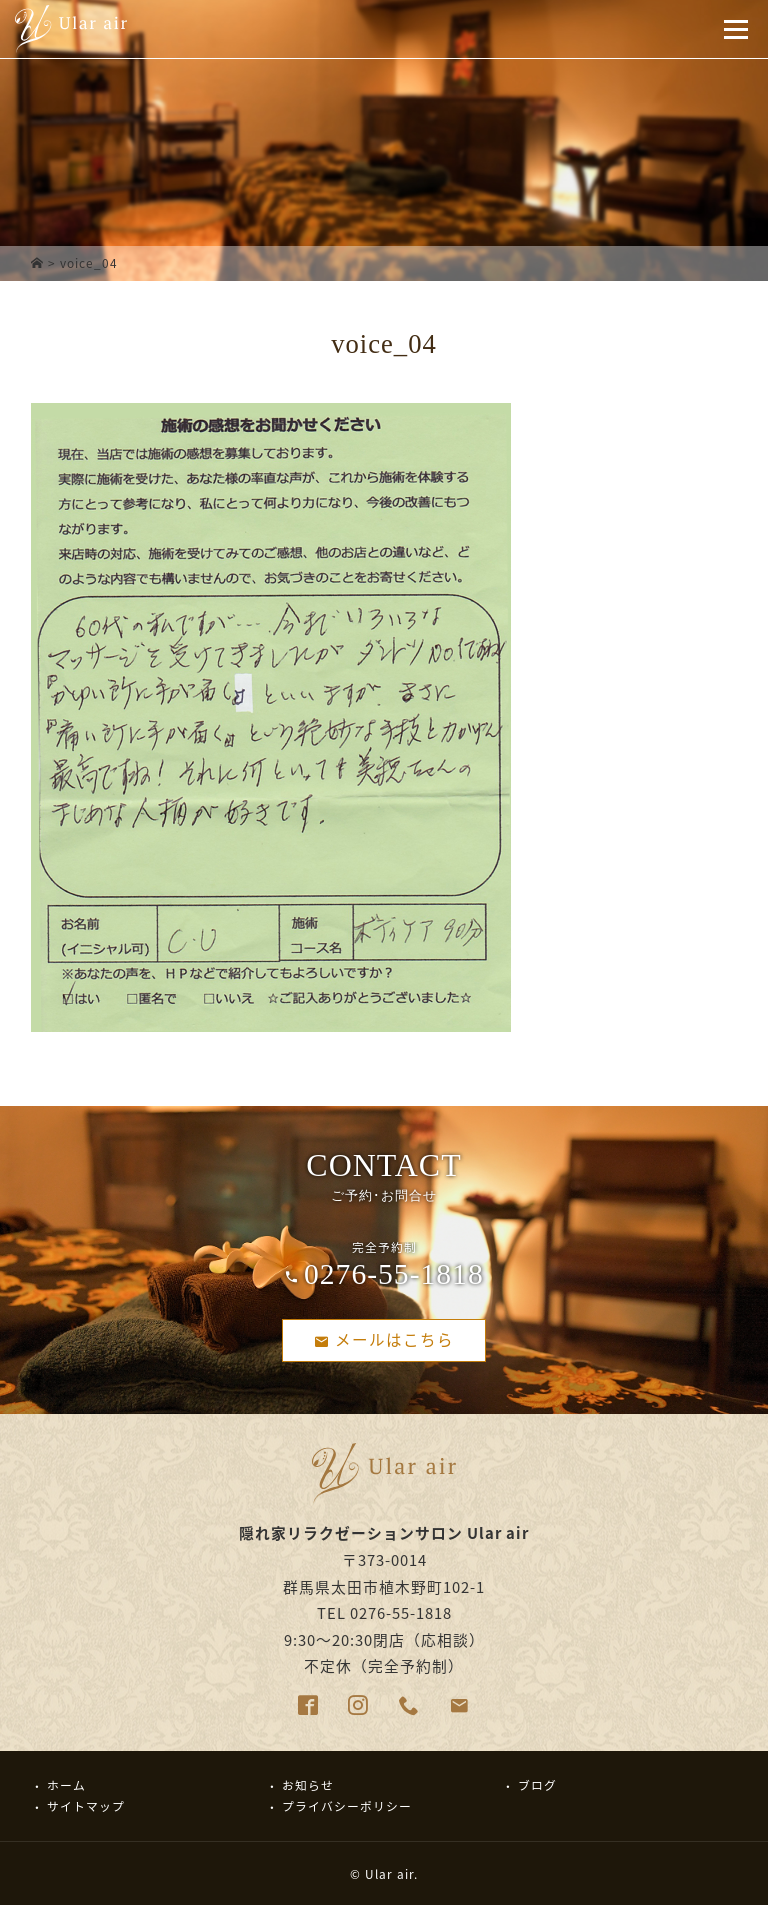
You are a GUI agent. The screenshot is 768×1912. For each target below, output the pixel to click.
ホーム (66, 1791)
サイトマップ (86, 1812)
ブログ (537, 1791)
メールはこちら (384, 1341)
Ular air (389, 1880)
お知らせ (308, 1791)
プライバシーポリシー (347, 1812)
